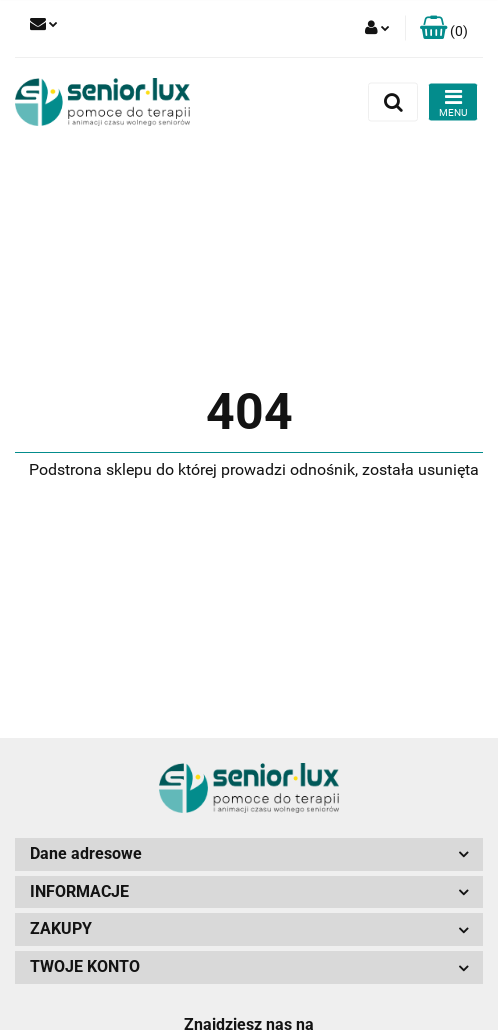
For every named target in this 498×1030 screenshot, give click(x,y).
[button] (444, 28)
